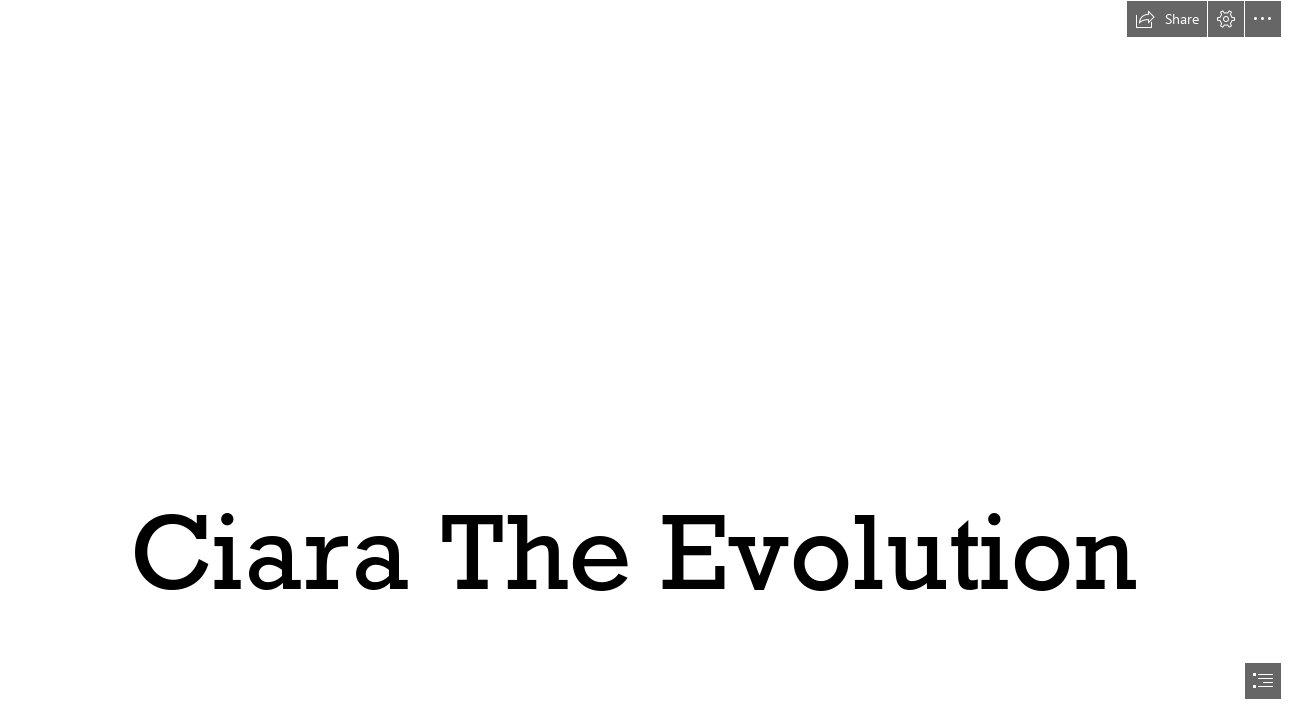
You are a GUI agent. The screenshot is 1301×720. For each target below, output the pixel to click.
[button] (1167, 19)
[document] (650, 360)
